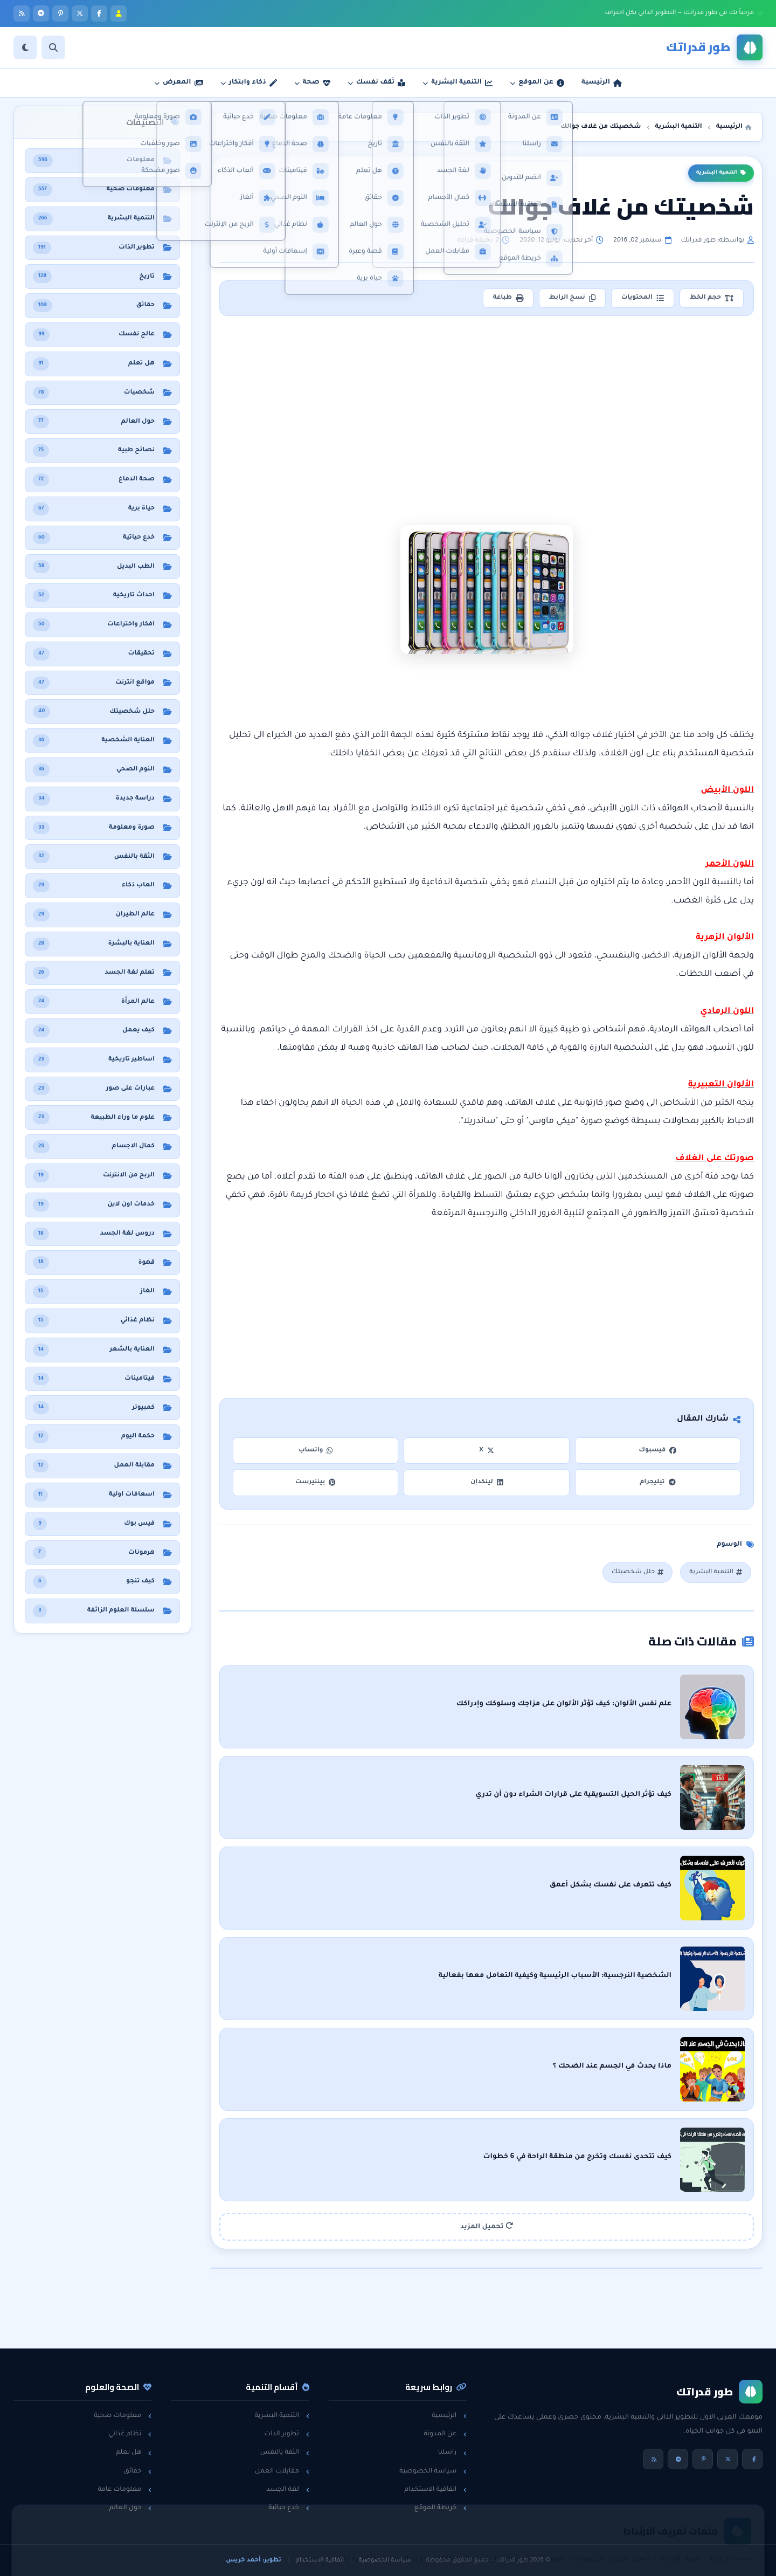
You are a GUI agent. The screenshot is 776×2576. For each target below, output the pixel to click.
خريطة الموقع (440, 2508)
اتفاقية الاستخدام (435, 2490)
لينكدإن (486, 1482)
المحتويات (642, 298)
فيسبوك (657, 1450)
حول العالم (130, 2508)
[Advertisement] (486, 403)
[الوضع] (25, 47)
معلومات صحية (122, 2416)
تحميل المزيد (486, 2226)
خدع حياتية (288, 2508)
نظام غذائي (129, 2434)
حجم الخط (711, 298)
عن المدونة (445, 2434)
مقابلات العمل (282, 2471)
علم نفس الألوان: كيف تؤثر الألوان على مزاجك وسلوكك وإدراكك (563, 1704)
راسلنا (452, 2452)
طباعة (508, 298)
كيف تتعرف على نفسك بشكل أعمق (610, 1885)
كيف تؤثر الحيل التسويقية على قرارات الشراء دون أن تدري (573, 1795)
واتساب (316, 1450)
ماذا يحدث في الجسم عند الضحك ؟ (612, 2066)
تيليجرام (657, 1482)
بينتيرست (315, 1482)
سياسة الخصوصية (433, 2471)
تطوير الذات (286, 2434)
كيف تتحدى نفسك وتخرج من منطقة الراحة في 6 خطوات (577, 2157)
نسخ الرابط (572, 298)
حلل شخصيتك (637, 1572)
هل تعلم (134, 2452)
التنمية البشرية (721, 173)
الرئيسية (449, 2416)
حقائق (138, 2471)
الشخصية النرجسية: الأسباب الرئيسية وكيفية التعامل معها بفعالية (555, 1976)
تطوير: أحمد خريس (253, 2560)
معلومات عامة (124, 2490)
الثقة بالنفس (284, 2452)
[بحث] (53, 47)
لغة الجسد (287, 2490)
